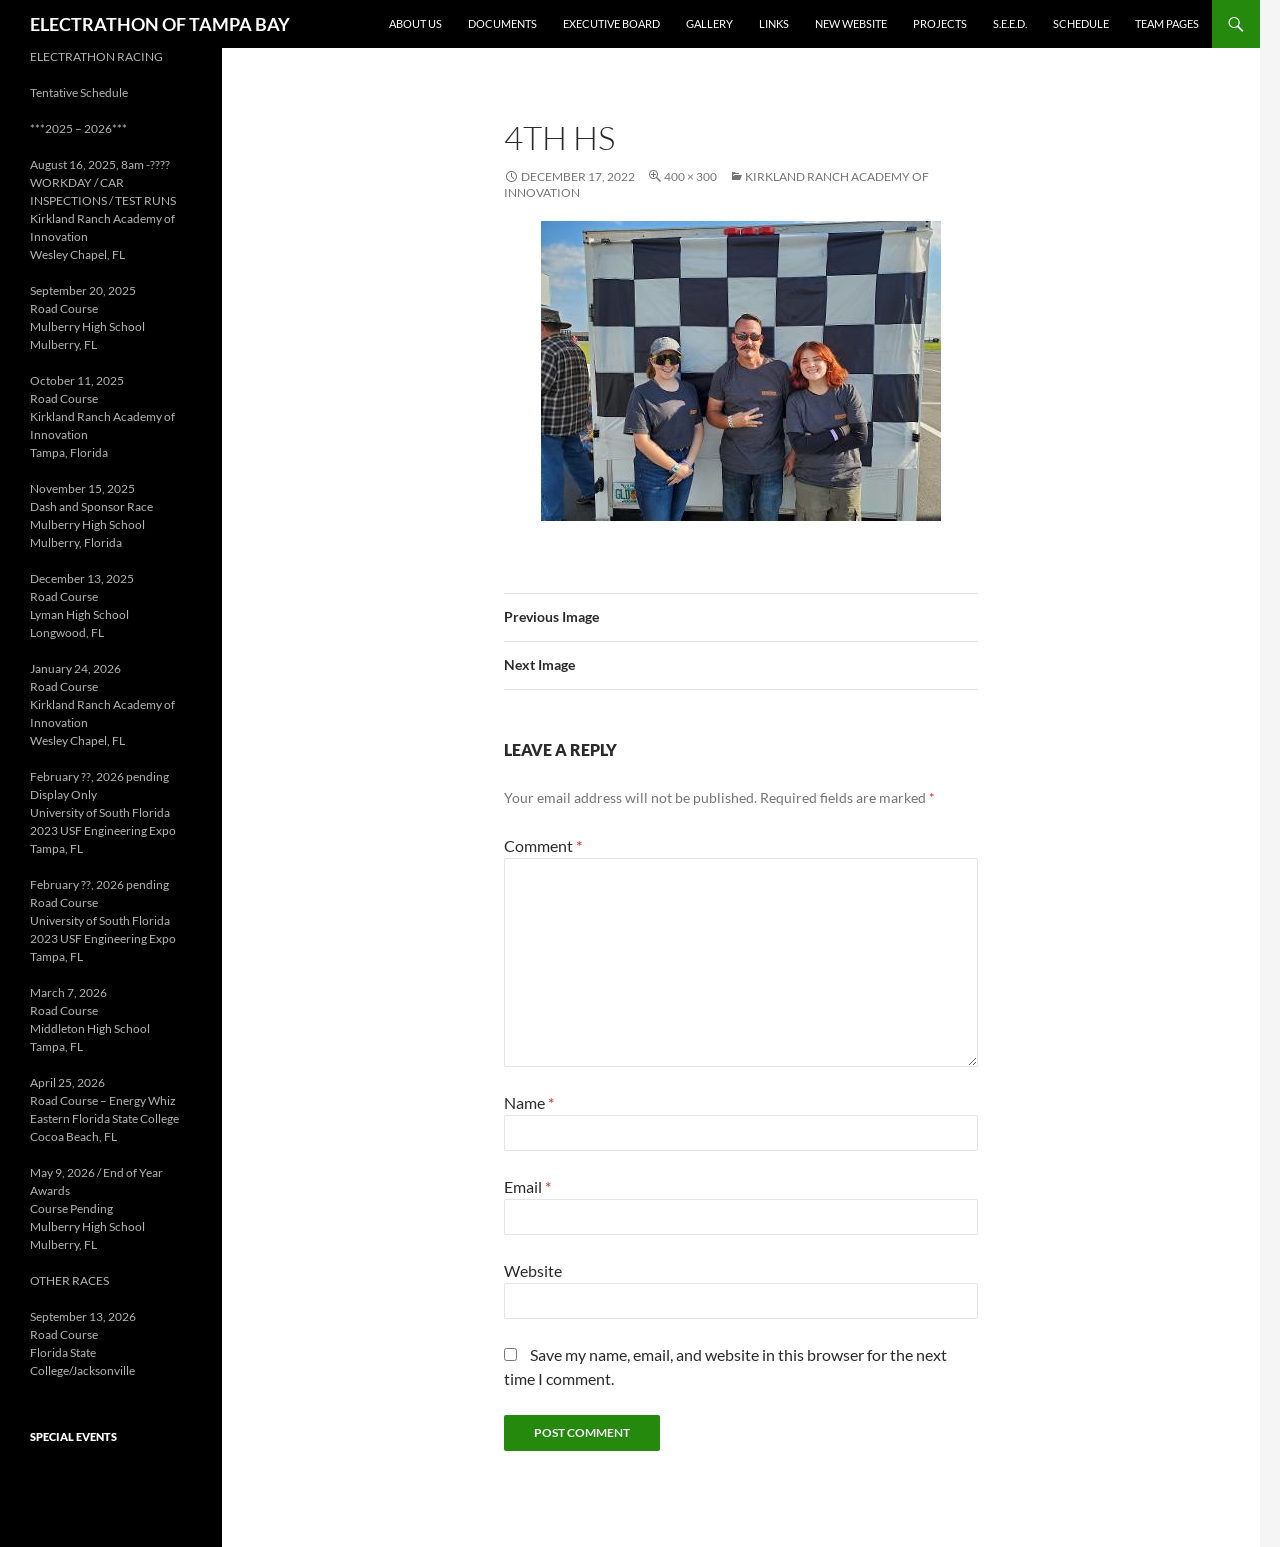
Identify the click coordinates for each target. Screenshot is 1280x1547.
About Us (415, 23)
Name (529, 1102)
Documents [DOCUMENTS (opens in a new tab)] (502, 23)
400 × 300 (690, 176)
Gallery (709, 23)
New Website (851, 23)
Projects (940, 23)
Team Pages (1167, 23)
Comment (543, 845)
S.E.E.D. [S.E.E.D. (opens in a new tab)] (1010, 23)
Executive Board (611, 23)
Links (774, 23)
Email (527, 1186)
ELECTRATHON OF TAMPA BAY (160, 24)
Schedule (1081, 23)
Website (533, 1270)
